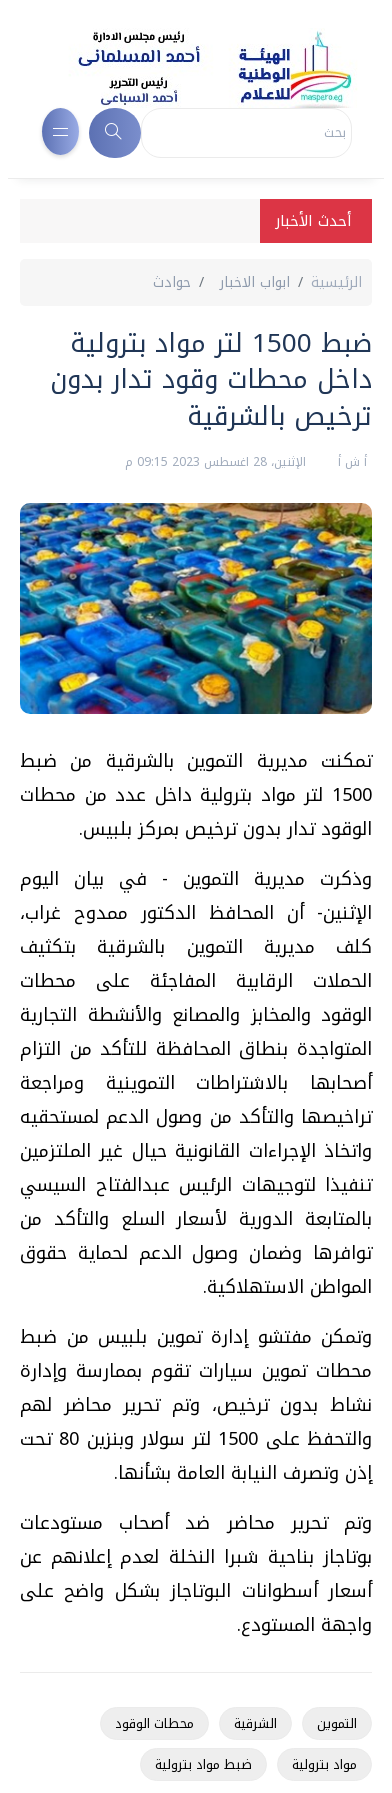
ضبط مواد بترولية (203, 1764)
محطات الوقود (154, 1723)
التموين (337, 1723)
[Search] (246, 133)
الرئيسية (336, 282)
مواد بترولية (324, 1764)
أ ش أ (350, 462)
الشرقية (255, 1723)
